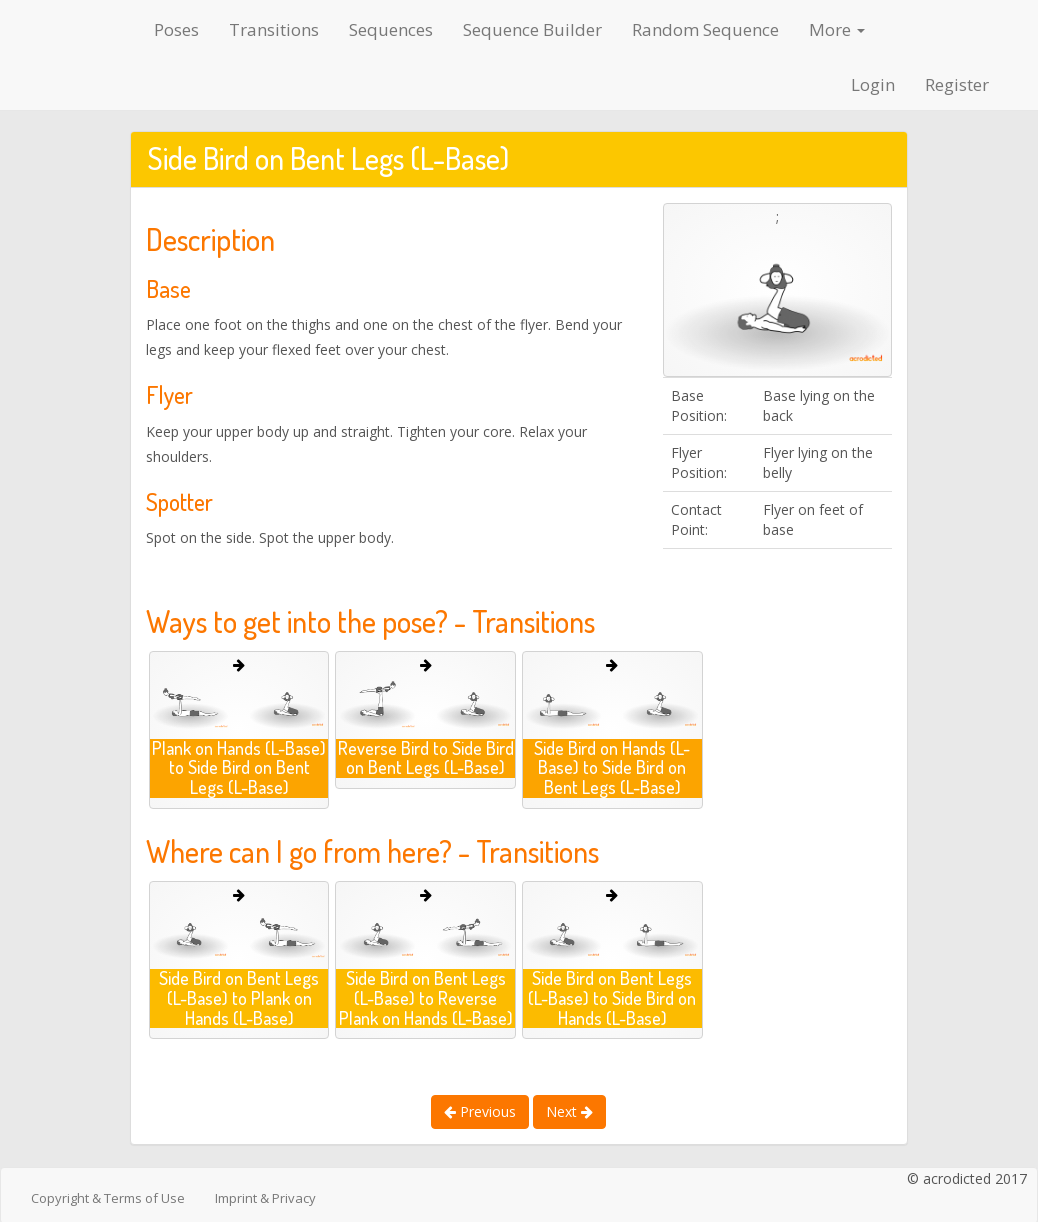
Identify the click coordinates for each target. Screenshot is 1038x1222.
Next (569, 1111)
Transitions (274, 29)
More (837, 29)
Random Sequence (705, 29)
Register (957, 84)
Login (873, 84)
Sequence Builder (532, 29)
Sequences (391, 29)
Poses (176, 29)
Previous (480, 1111)
